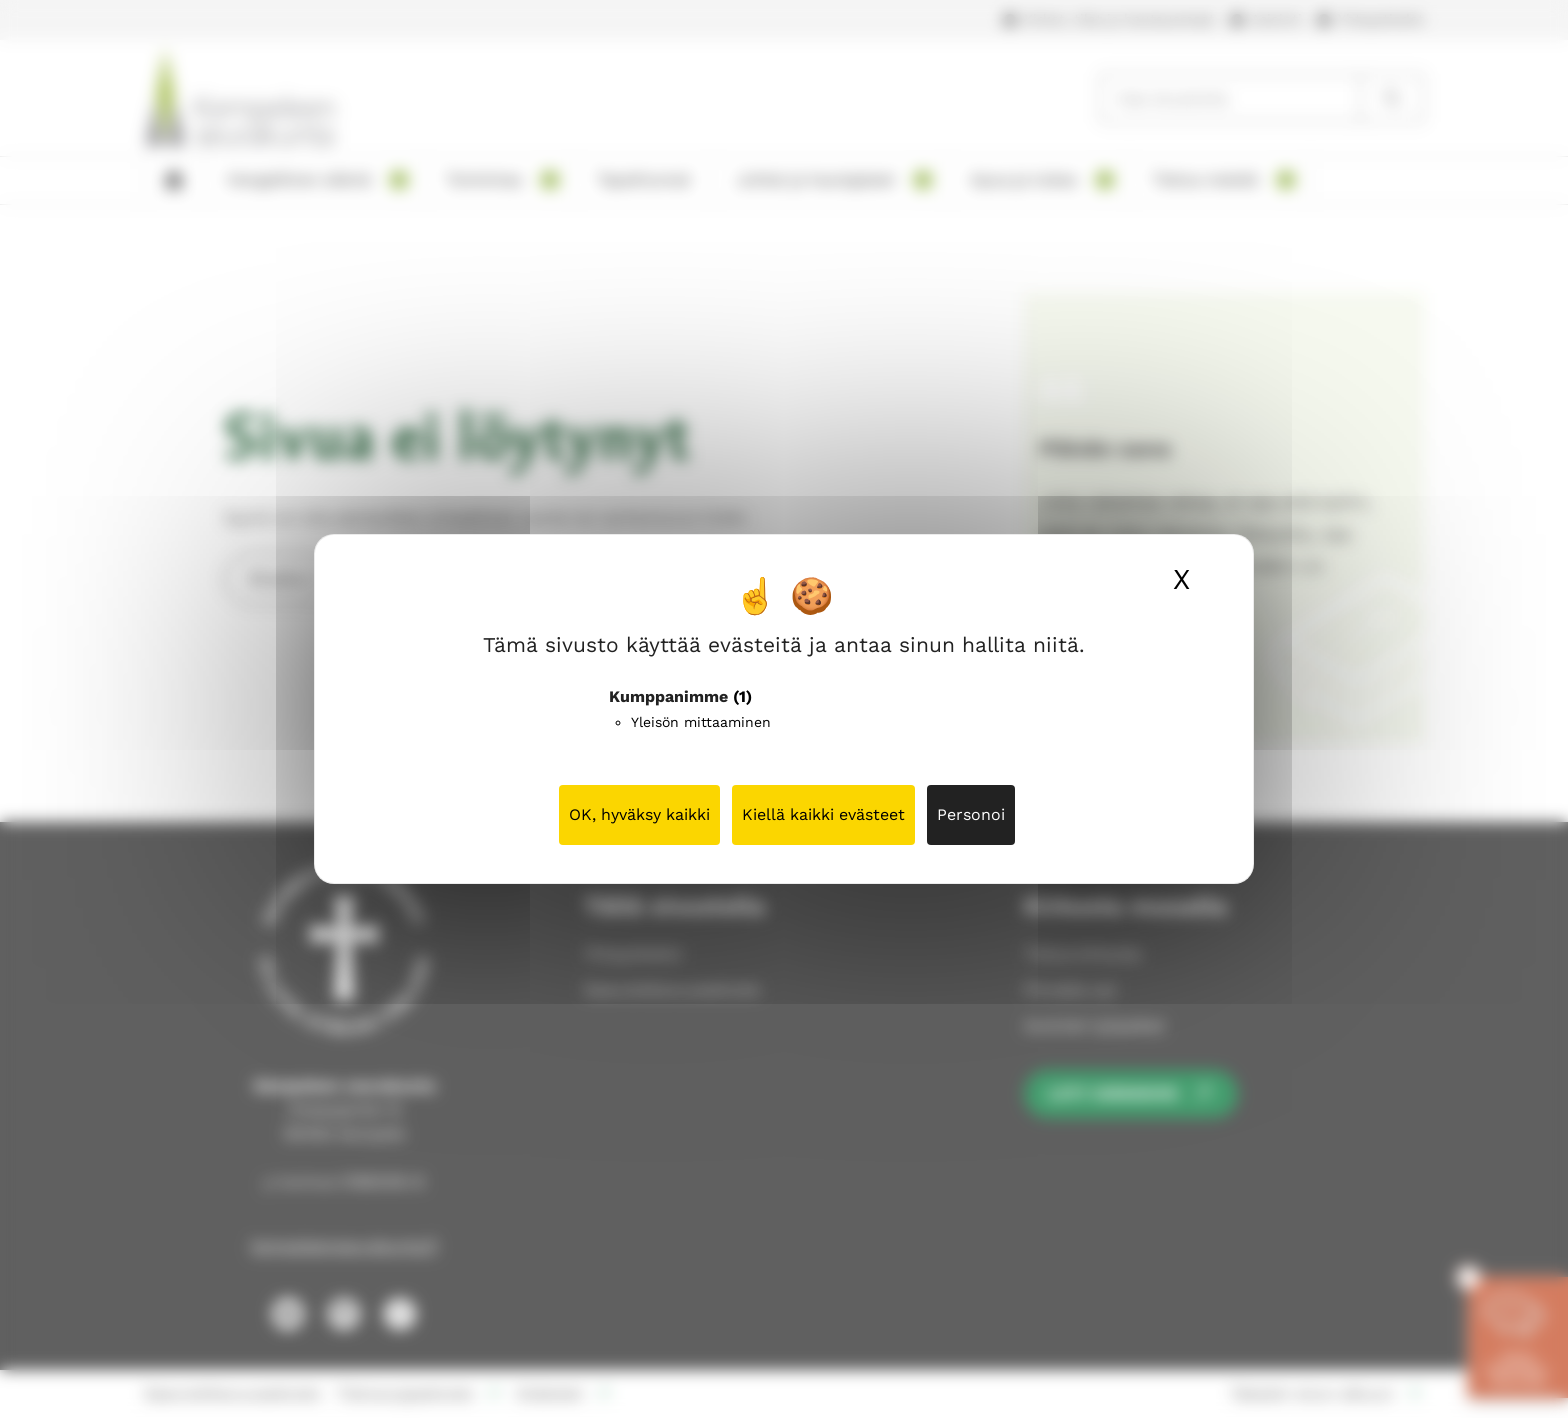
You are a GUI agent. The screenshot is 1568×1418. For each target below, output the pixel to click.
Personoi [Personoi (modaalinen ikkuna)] (971, 814)
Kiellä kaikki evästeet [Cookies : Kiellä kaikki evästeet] (823, 814)
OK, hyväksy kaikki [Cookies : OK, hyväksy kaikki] (639, 814)
